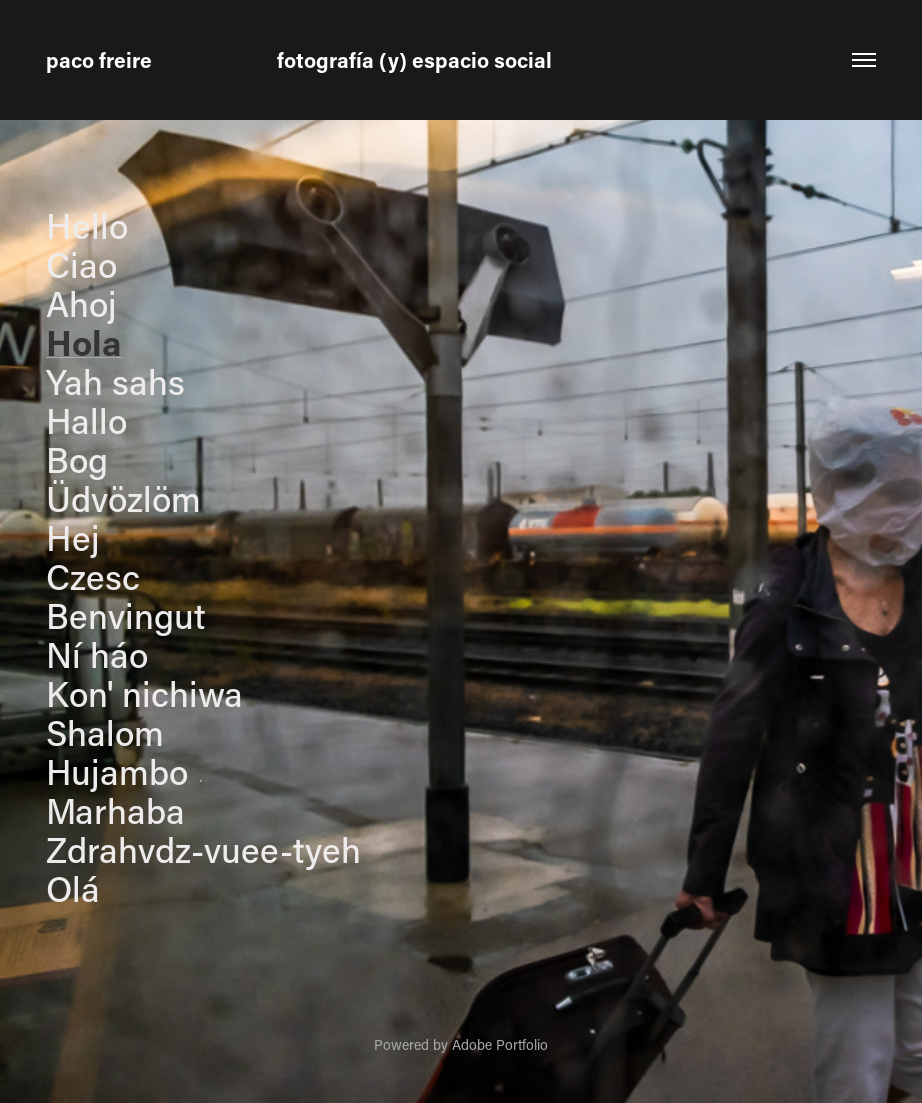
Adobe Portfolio (500, 1044)
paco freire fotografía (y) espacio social (299, 60)
